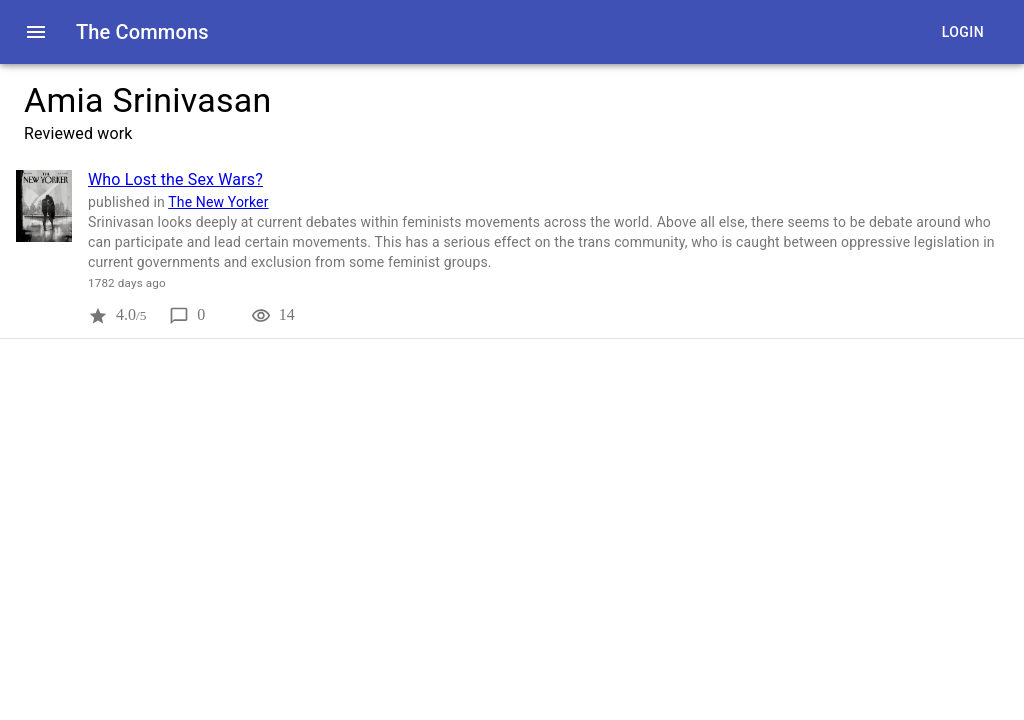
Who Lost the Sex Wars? (175, 179)
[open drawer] (36, 32)
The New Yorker (218, 202)
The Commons (142, 32)
